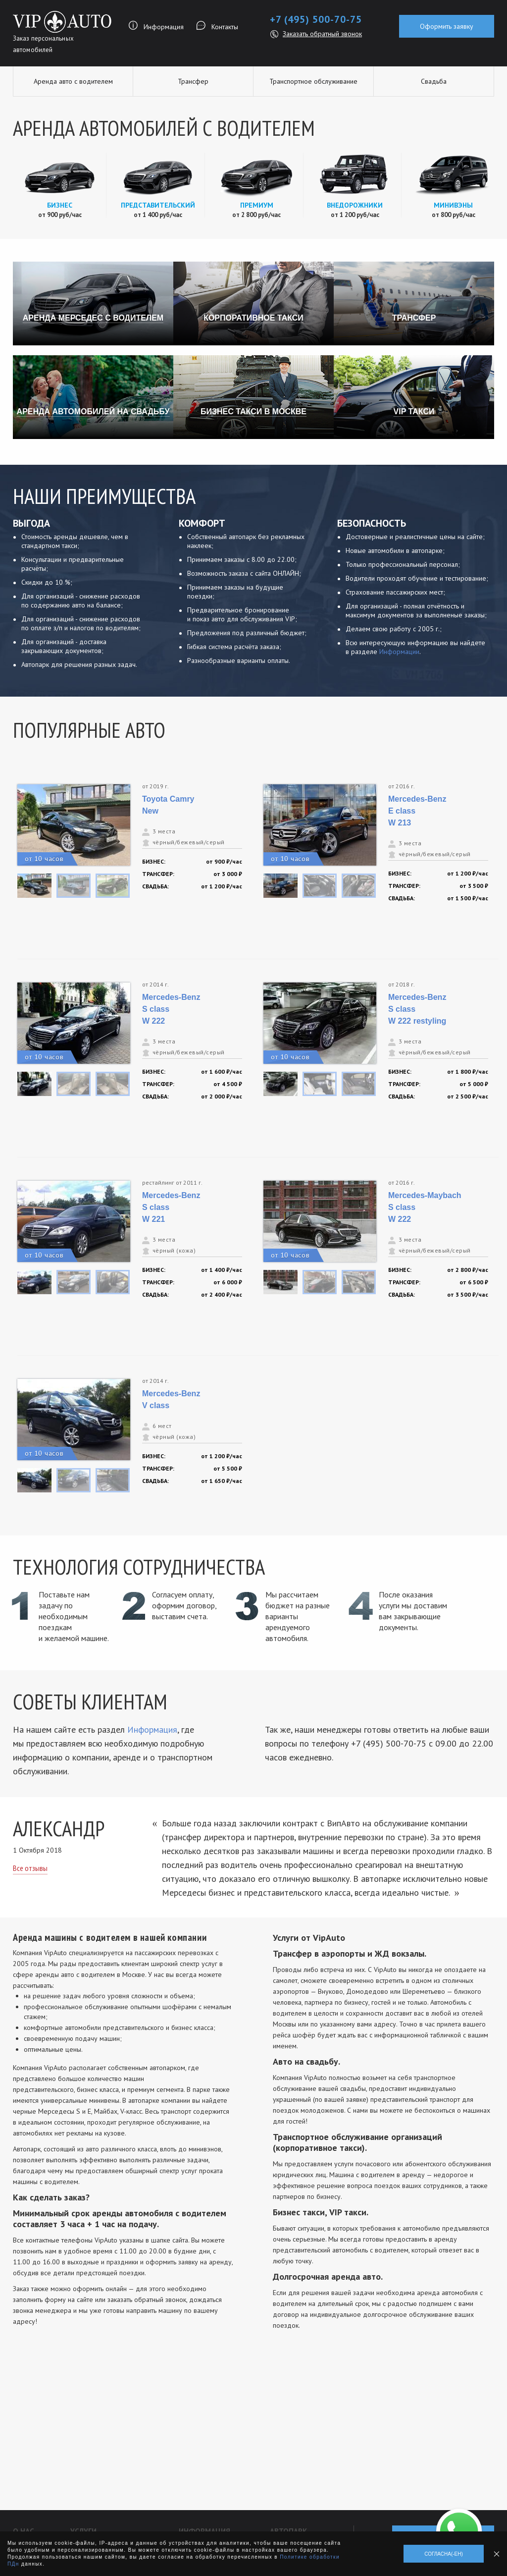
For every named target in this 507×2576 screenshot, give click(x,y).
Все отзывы (30, 1868)
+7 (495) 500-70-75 (316, 19)
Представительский (158, 205)
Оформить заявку (446, 26)
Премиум (256, 205)
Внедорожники (355, 205)
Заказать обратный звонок (322, 33)
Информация (164, 26)
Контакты (224, 26)
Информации (399, 651)
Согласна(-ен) (443, 2554)
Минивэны (453, 205)
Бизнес (59, 205)
